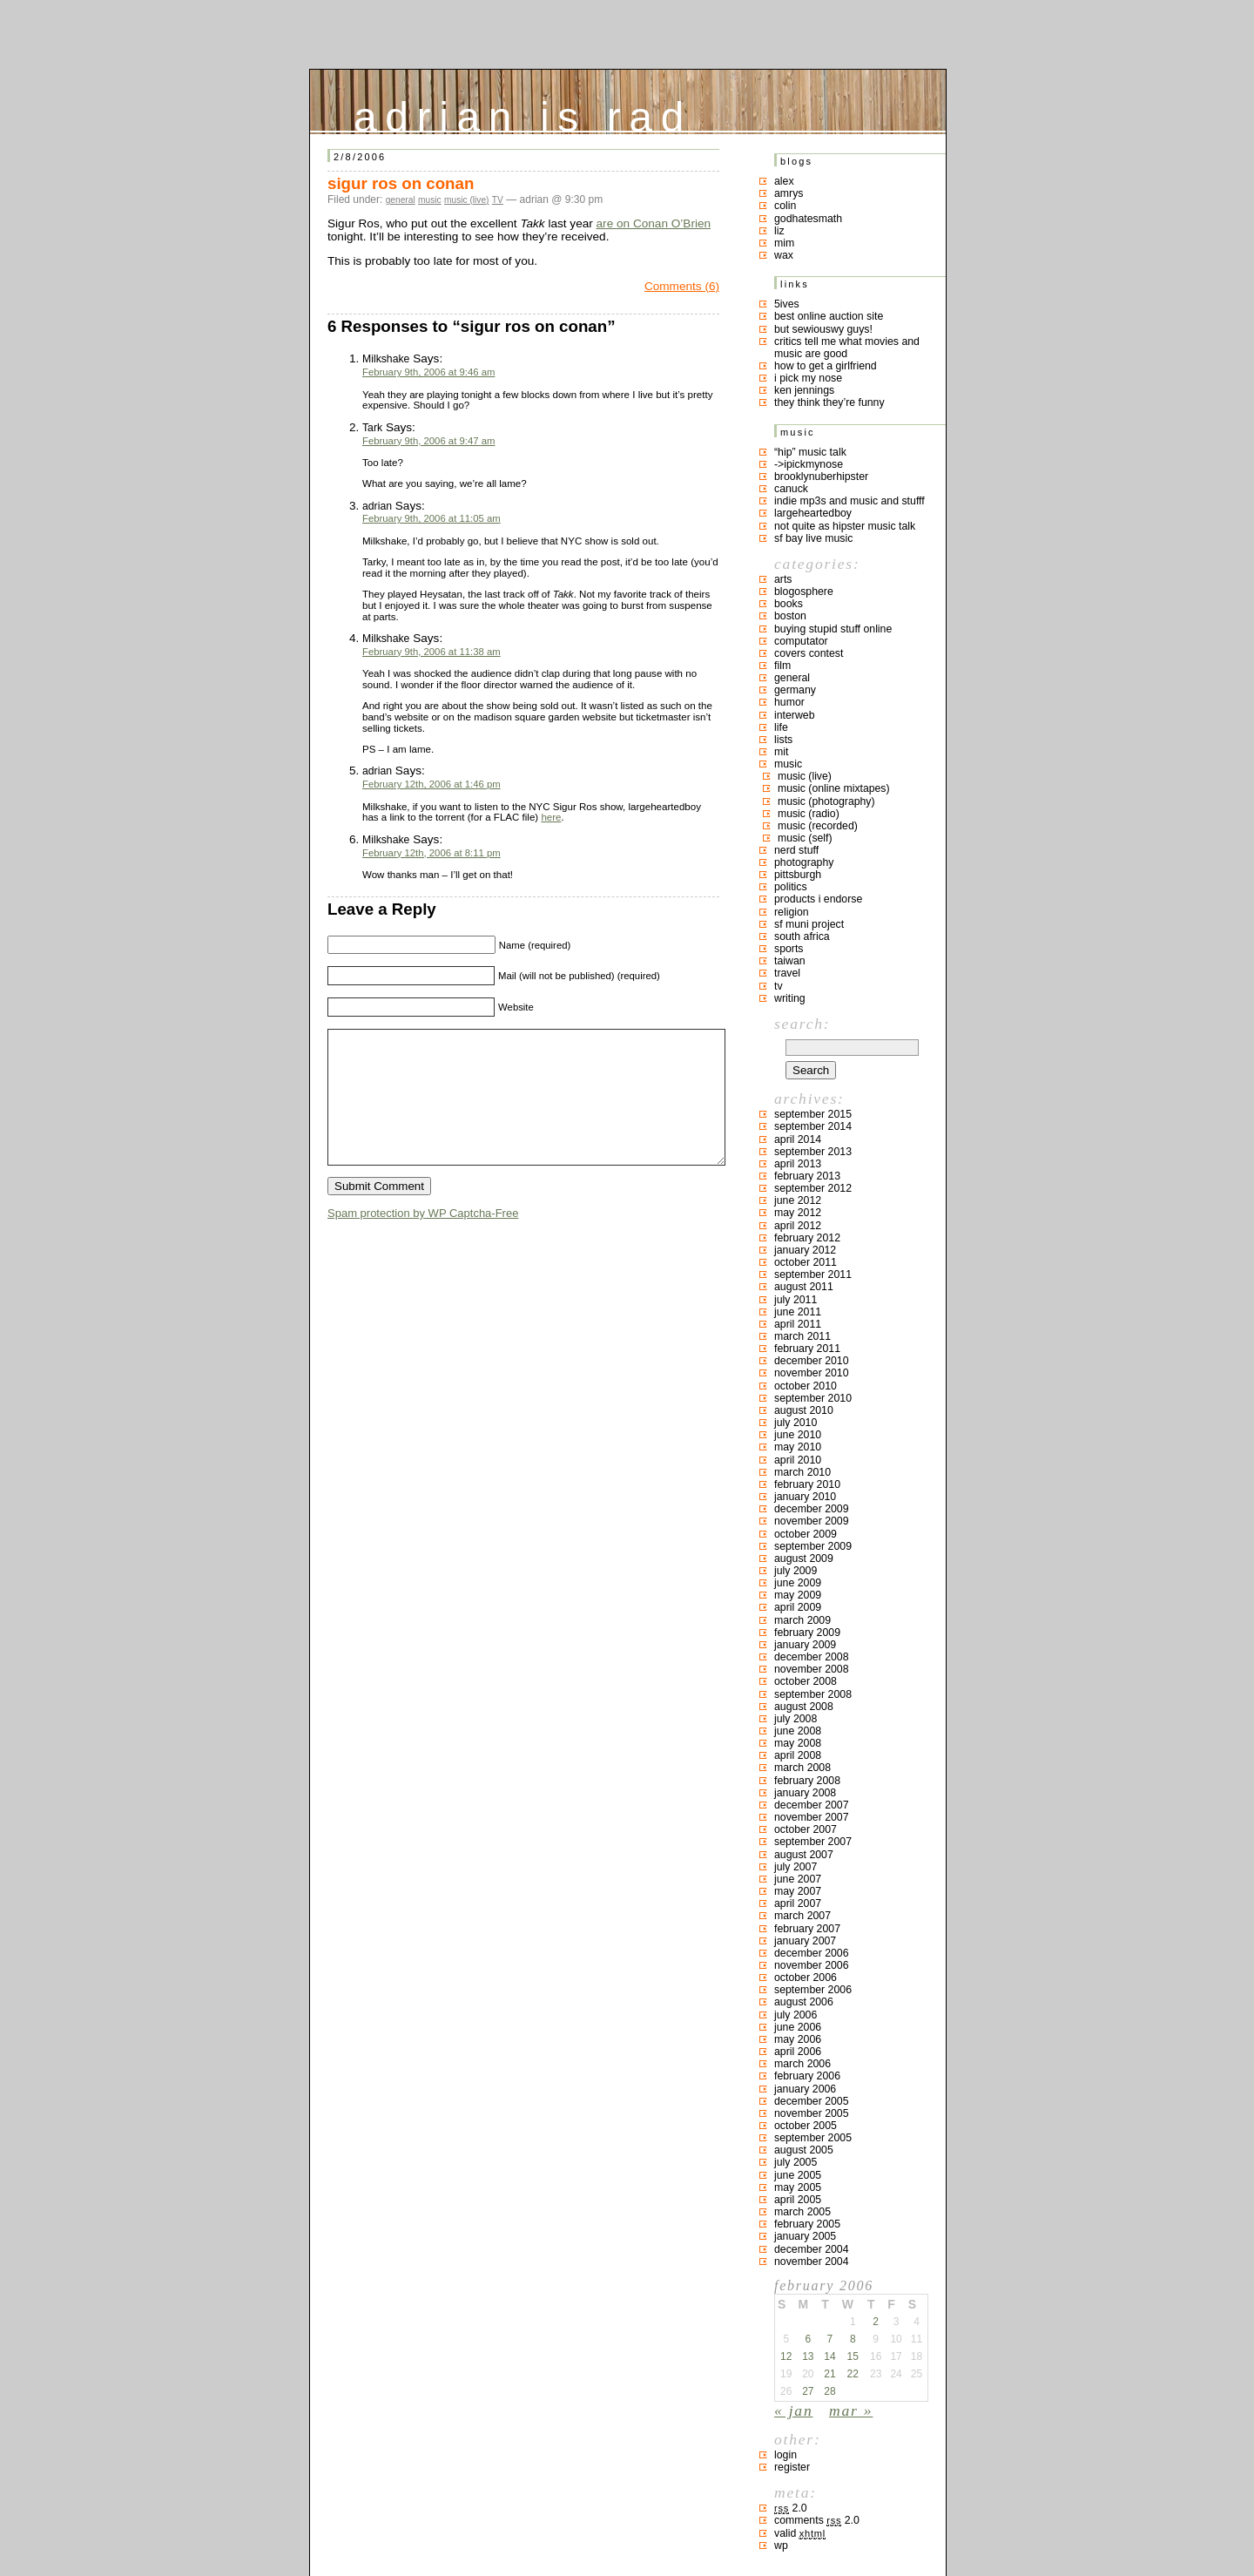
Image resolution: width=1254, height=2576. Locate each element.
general (400, 200)
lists (783, 740)
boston (790, 616)
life (781, 727)
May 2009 (797, 1595)
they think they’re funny (829, 402)
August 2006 (803, 2002)
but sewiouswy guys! (823, 329)
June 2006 (797, 2027)
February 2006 (807, 2076)
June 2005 (797, 2175)
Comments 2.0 (817, 2520)
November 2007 (811, 1817)
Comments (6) (681, 286)
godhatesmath (808, 219)
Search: (802, 1023)
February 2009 (807, 1632)
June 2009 (797, 1583)
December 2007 (811, 1805)
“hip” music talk (810, 452)
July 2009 (795, 1571)
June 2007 (797, 1879)
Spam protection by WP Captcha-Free (422, 1239)
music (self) (805, 838)
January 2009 (805, 1645)
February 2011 (807, 1348)
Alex (784, 181)
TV (497, 200)
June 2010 (797, 1435)
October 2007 (805, 1829)
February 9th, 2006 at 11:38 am (431, 651)
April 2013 (797, 1164)
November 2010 (811, 1373)
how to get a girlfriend (825, 366)
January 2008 (805, 1793)
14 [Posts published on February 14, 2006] (829, 2356)
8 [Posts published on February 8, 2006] (853, 2339)
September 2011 (813, 1274)
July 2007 (795, 1867)
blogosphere (803, 591)
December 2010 (811, 1361)
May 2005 (797, 2187)
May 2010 (797, 1447)
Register (792, 2467)
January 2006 (805, 2089)
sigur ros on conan (400, 183)
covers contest (808, 653)
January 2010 (805, 1497)
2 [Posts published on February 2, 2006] (876, 2322)
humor (789, 702)
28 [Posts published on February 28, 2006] (829, 2391)
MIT (781, 752)
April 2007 (797, 1903)
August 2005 (803, 2150)
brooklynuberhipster (821, 476)
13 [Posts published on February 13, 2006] (807, 2356)
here (551, 817)
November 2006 (811, 1965)
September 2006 (813, 1990)
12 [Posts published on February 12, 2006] (786, 2356)
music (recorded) (818, 826)
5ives (786, 304)
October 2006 (805, 1977)
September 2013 (813, 1152)
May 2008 (797, 1743)
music (430, 200)
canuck (791, 489)
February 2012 (807, 1238)
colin (785, 205)
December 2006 (811, 1953)
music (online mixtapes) (834, 788)
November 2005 (811, 2113)
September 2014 (813, 1126)
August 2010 (803, 1410)
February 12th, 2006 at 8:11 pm (431, 853)
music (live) (466, 200)
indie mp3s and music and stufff (849, 501)
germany (795, 690)
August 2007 (803, 1855)
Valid (800, 2533)
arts (783, 579)
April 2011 (797, 1324)
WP (781, 2545)
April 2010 (797, 1460)
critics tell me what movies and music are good (847, 347)
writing (790, 998)
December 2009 (811, 1509)
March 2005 (802, 2212)
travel (787, 973)
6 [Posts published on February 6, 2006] (808, 2339)
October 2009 (805, 1534)
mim (784, 243)
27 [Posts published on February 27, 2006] (807, 2391)
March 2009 (802, 1620)
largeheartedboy (813, 513)
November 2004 (811, 2261)
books (788, 604)
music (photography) (826, 801)
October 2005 (805, 2126)
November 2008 (811, 1669)
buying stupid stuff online (833, 629)
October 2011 (805, 1262)
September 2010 (813, 1398)
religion (791, 912)
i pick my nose (808, 378)
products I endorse (818, 899)
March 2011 (802, 1336)
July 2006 (795, 2015)
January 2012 (805, 1250)
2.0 (790, 2508)
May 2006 (797, 2039)
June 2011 (797, 1312)
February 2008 (807, 1781)
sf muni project (809, 924)
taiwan (790, 961)
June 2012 (797, 1200)
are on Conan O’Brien (654, 223)
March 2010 (802, 1472)
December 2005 (811, 2101)
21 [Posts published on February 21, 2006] (829, 2374)
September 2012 (813, 1188)
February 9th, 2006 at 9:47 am (428, 441)
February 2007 (807, 1929)
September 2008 (813, 1694)
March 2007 (802, 1916)
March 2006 (802, 2064)
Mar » (851, 2410)
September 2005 (813, 2138)
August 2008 (803, 1706)
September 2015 (813, 1114)
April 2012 (797, 1226)
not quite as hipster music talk (844, 526)
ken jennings (804, 390)
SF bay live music (813, 538)
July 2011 (795, 1300)
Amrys (789, 193)
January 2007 (805, 1941)
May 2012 (797, 1213)
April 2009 (797, 1607)
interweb (794, 715)
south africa (802, 936)
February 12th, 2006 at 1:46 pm (431, 784)
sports (789, 949)
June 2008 (797, 1731)
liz (779, 231)
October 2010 (805, 1386)
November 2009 (811, 1521)
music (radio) (808, 814)
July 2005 (795, 2162)
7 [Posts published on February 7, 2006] (830, 2339)
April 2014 (797, 1139)
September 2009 (813, 1546)
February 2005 (807, 2224)
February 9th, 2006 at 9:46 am (428, 372)
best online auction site (828, 316)
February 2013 (807, 1176)
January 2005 (805, 2236)
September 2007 (813, 1842)
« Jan (793, 2410)
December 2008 (811, 1657)
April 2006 (797, 2051)
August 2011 (803, 1287)
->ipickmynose (808, 464)
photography (803, 862)
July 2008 (795, 1719)
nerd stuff (796, 850)
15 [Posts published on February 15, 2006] (853, 2356)
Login (785, 2455)
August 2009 (803, 1558)
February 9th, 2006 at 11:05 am (431, 518)
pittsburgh (797, 875)
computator (801, 641)
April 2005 (797, 2200)
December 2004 (811, 2249)
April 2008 (797, 1755)
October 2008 (805, 1681)
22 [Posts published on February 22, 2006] (853, 2374)
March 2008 (802, 1767)
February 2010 (807, 1484)
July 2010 (795, 1422)
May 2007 (797, 1891)
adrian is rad (523, 113)
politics (790, 887)
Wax (783, 255)
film (782, 665)
